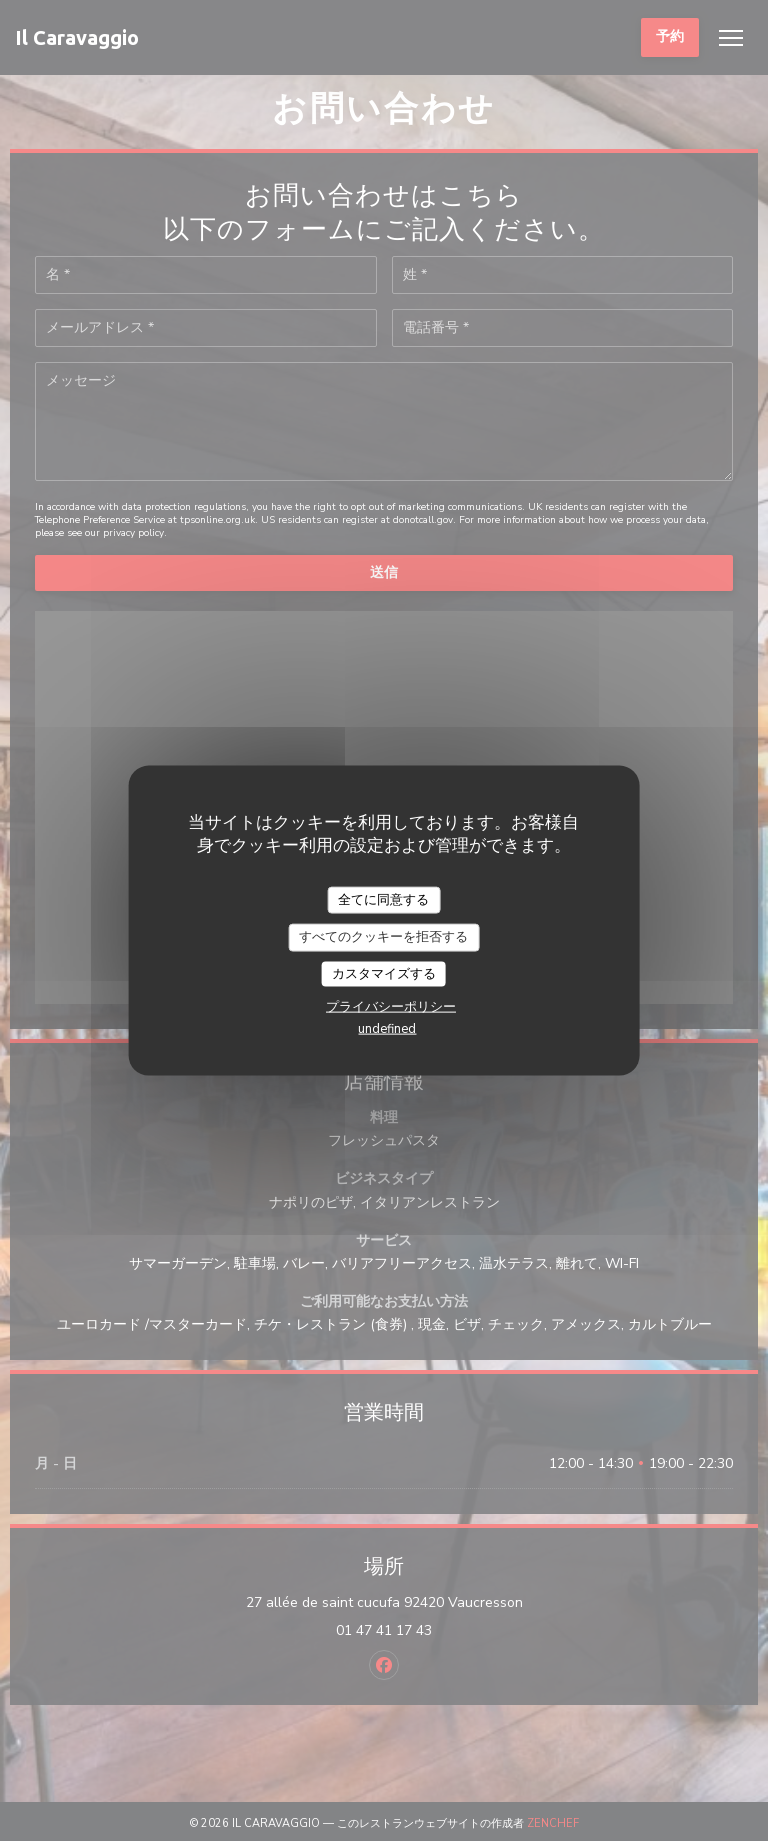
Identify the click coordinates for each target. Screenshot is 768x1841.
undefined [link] (387, 1029)
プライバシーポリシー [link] (391, 1007)
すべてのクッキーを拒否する (383, 937)
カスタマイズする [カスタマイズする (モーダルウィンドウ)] (384, 973)
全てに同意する (383, 899)
